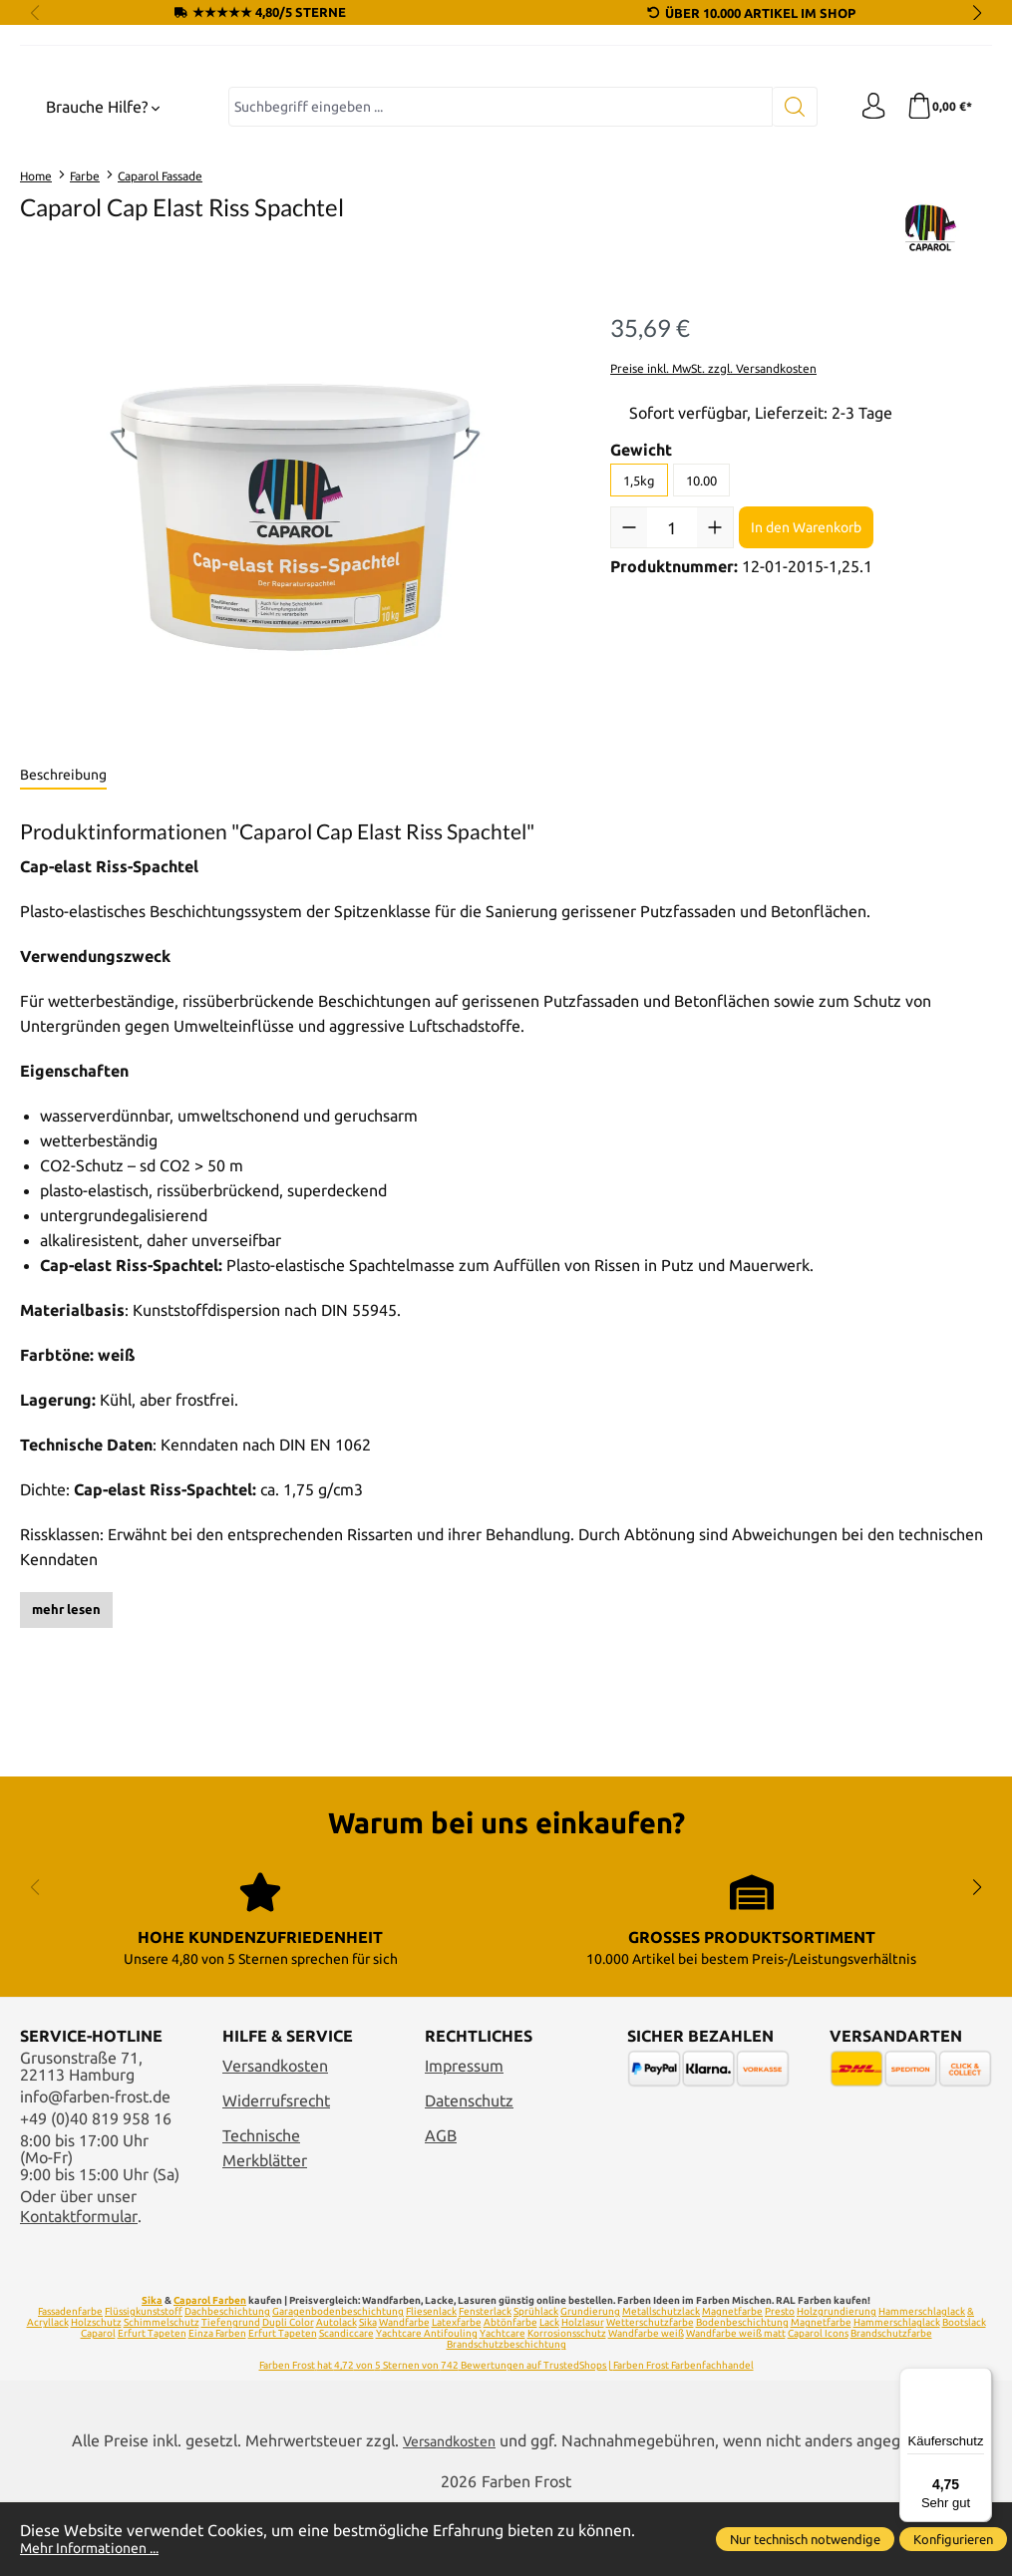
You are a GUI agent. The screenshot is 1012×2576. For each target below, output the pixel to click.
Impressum (464, 2138)
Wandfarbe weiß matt (736, 2406)
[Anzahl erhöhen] (715, 694)
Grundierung (590, 2384)
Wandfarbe (404, 2395)
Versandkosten (275, 2138)
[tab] (63, 942)
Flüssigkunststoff (143, 2384)
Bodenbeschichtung (742, 2395)
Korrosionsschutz (566, 2406)
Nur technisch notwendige (805, 2539)
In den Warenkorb (806, 693)
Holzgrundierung (836, 2384)
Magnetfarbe (732, 2384)
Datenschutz (469, 2173)
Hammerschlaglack (896, 2395)
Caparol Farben (209, 2373)
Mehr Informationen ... (99, 2547)
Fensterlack (485, 2384)
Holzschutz (96, 2395)
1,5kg (639, 646)
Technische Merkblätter (264, 2221)
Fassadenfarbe (70, 2384)
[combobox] (497, 273)
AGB (441, 2208)
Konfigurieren (953, 2539)
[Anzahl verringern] (629, 694)
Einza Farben (217, 2406)
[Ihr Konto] (867, 273)
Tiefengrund (230, 2395)
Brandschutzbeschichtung (506, 2417)
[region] (295, 684)
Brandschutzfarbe (891, 2406)
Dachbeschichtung (227, 2384)
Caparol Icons (818, 2406)
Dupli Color (288, 2395)
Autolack (336, 2395)
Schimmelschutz (161, 2395)
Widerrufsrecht (276, 2173)
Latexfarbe (457, 2395)
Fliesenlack (431, 2384)
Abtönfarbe (510, 2395)
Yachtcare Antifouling (427, 2406)
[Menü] (980, 2380)
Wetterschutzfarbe (650, 2395)
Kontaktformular (79, 2289)
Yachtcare (502, 2406)
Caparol (98, 2406)
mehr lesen (66, 1775)
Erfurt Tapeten (152, 2406)
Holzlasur (582, 2395)
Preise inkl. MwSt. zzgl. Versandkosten (713, 533)
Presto (780, 2384)
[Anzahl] (672, 694)
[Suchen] (788, 273)
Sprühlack (535, 2384)
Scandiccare (346, 2406)
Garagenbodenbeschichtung (338, 2384)
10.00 (701, 646)
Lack (549, 2395)
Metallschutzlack (661, 2384)
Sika (152, 2373)
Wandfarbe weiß (646, 2406)
